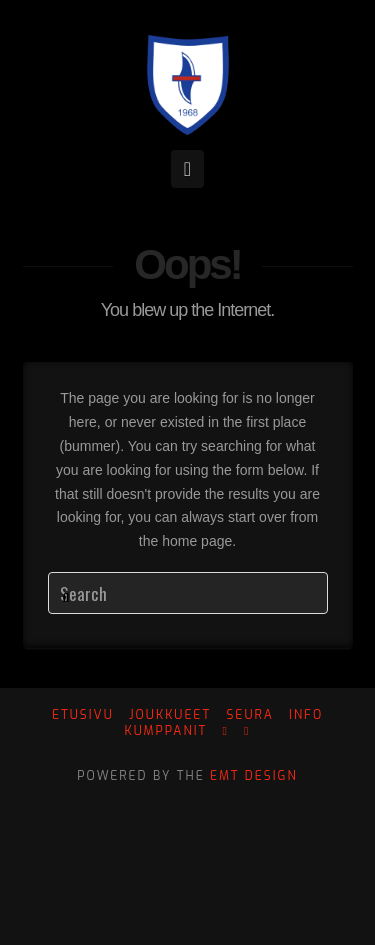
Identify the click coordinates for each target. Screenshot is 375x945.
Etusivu (83, 715)
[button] (187, 169)
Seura (249, 715)
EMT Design (254, 776)
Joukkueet (170, 715)
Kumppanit (166, 731)
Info (306, 715)
